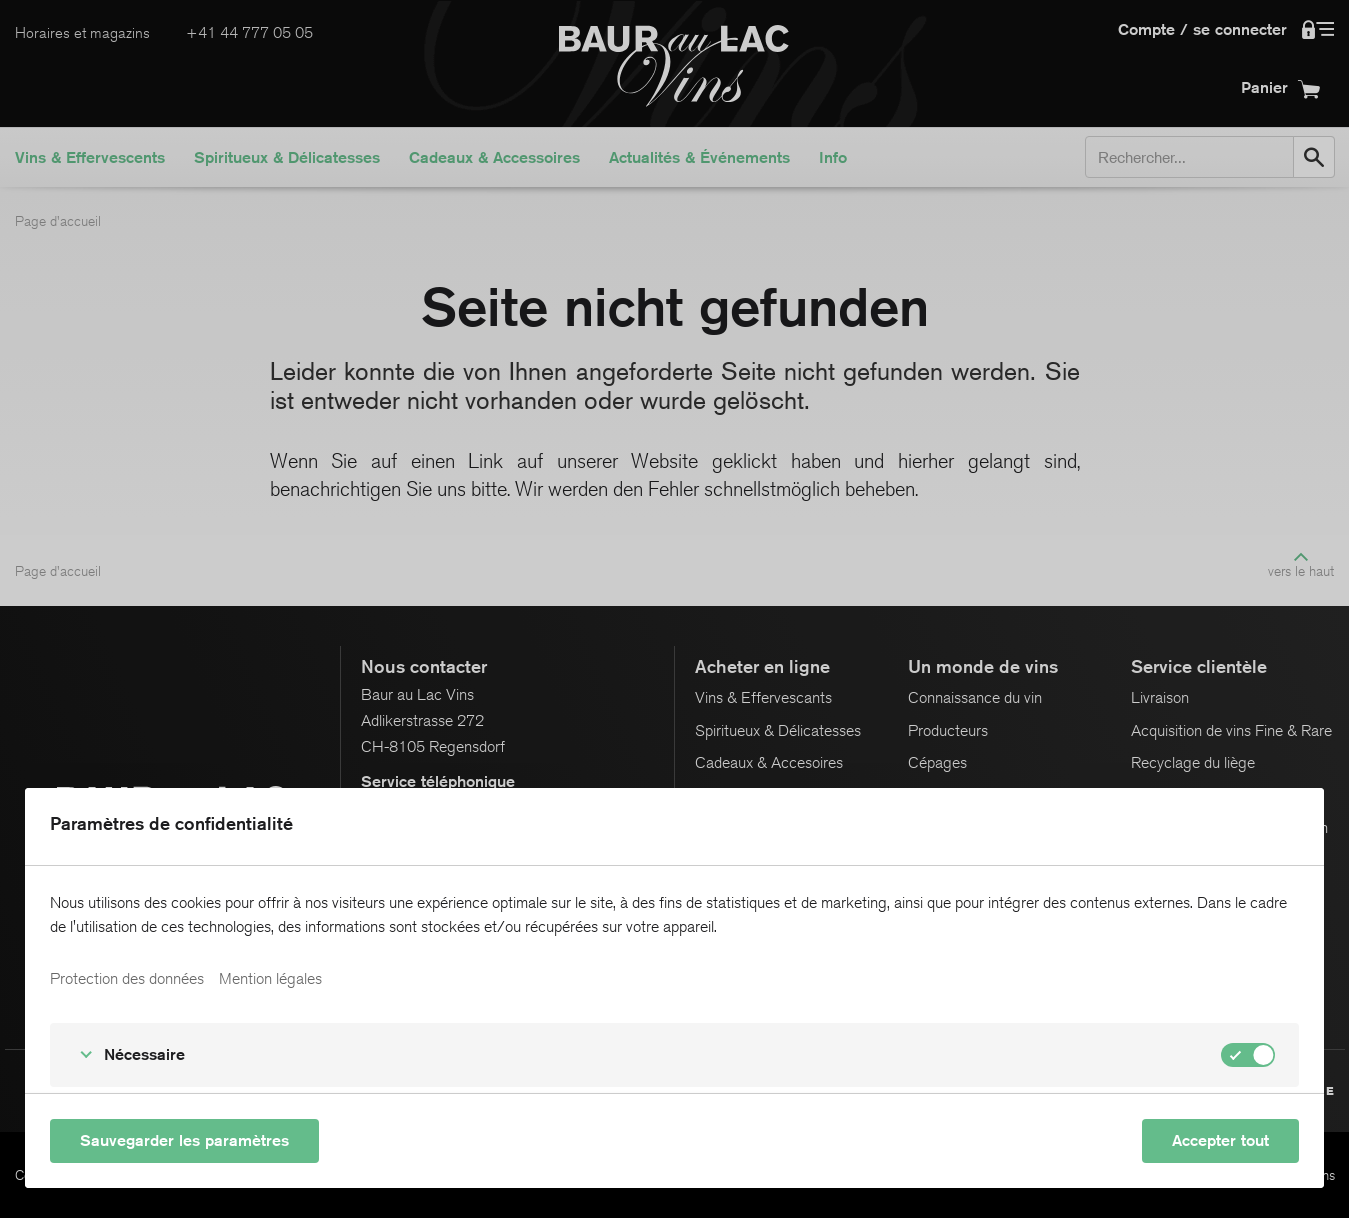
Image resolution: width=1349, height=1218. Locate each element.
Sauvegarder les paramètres (184, 1140)
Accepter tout (1220, 1140)
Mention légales (270, 979)
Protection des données (127, 979)
